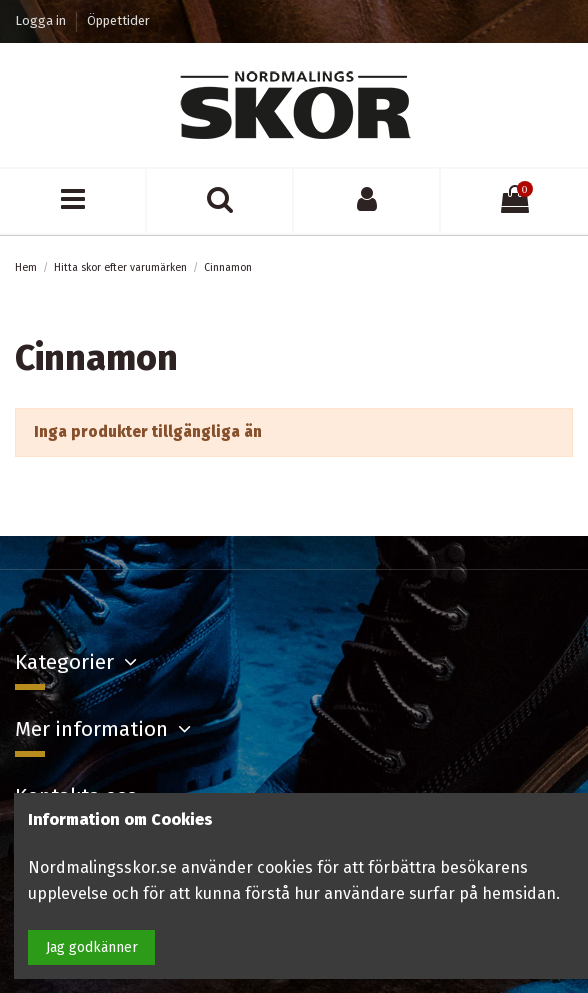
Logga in (42, 20)
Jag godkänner (92, 947)
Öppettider (118, 20)
